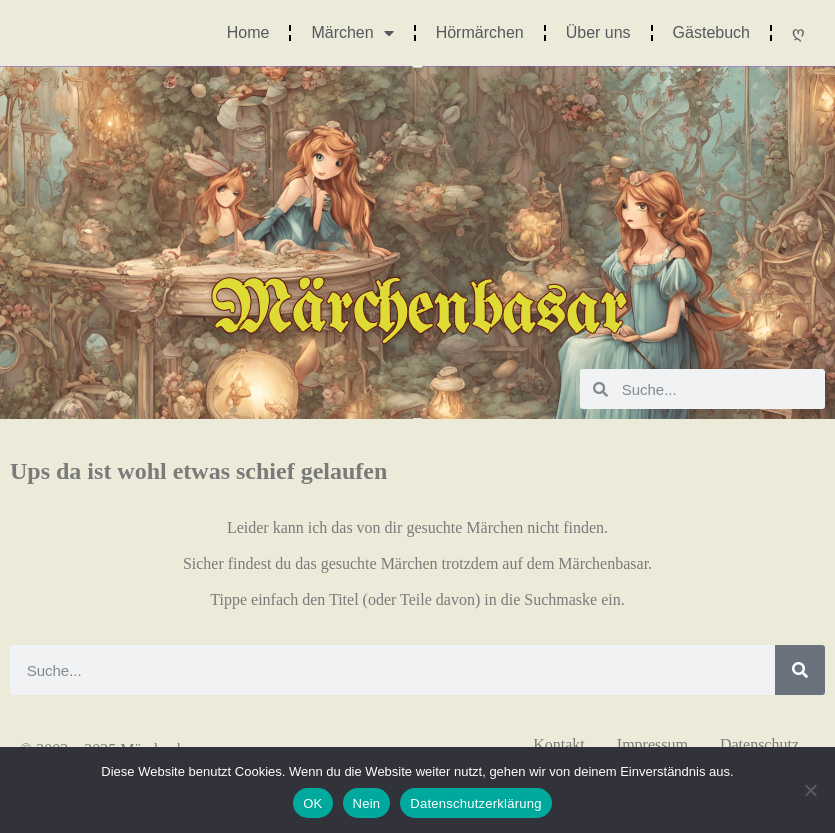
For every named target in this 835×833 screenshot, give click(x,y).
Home (248, 32)
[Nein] (810, 790)
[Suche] (800, 670)
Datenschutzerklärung (475, 803)
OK (312, 803)
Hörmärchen (480, 32)
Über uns (598, 32)
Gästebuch (711, 32)
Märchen (352, 33)
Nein (367, 803)
